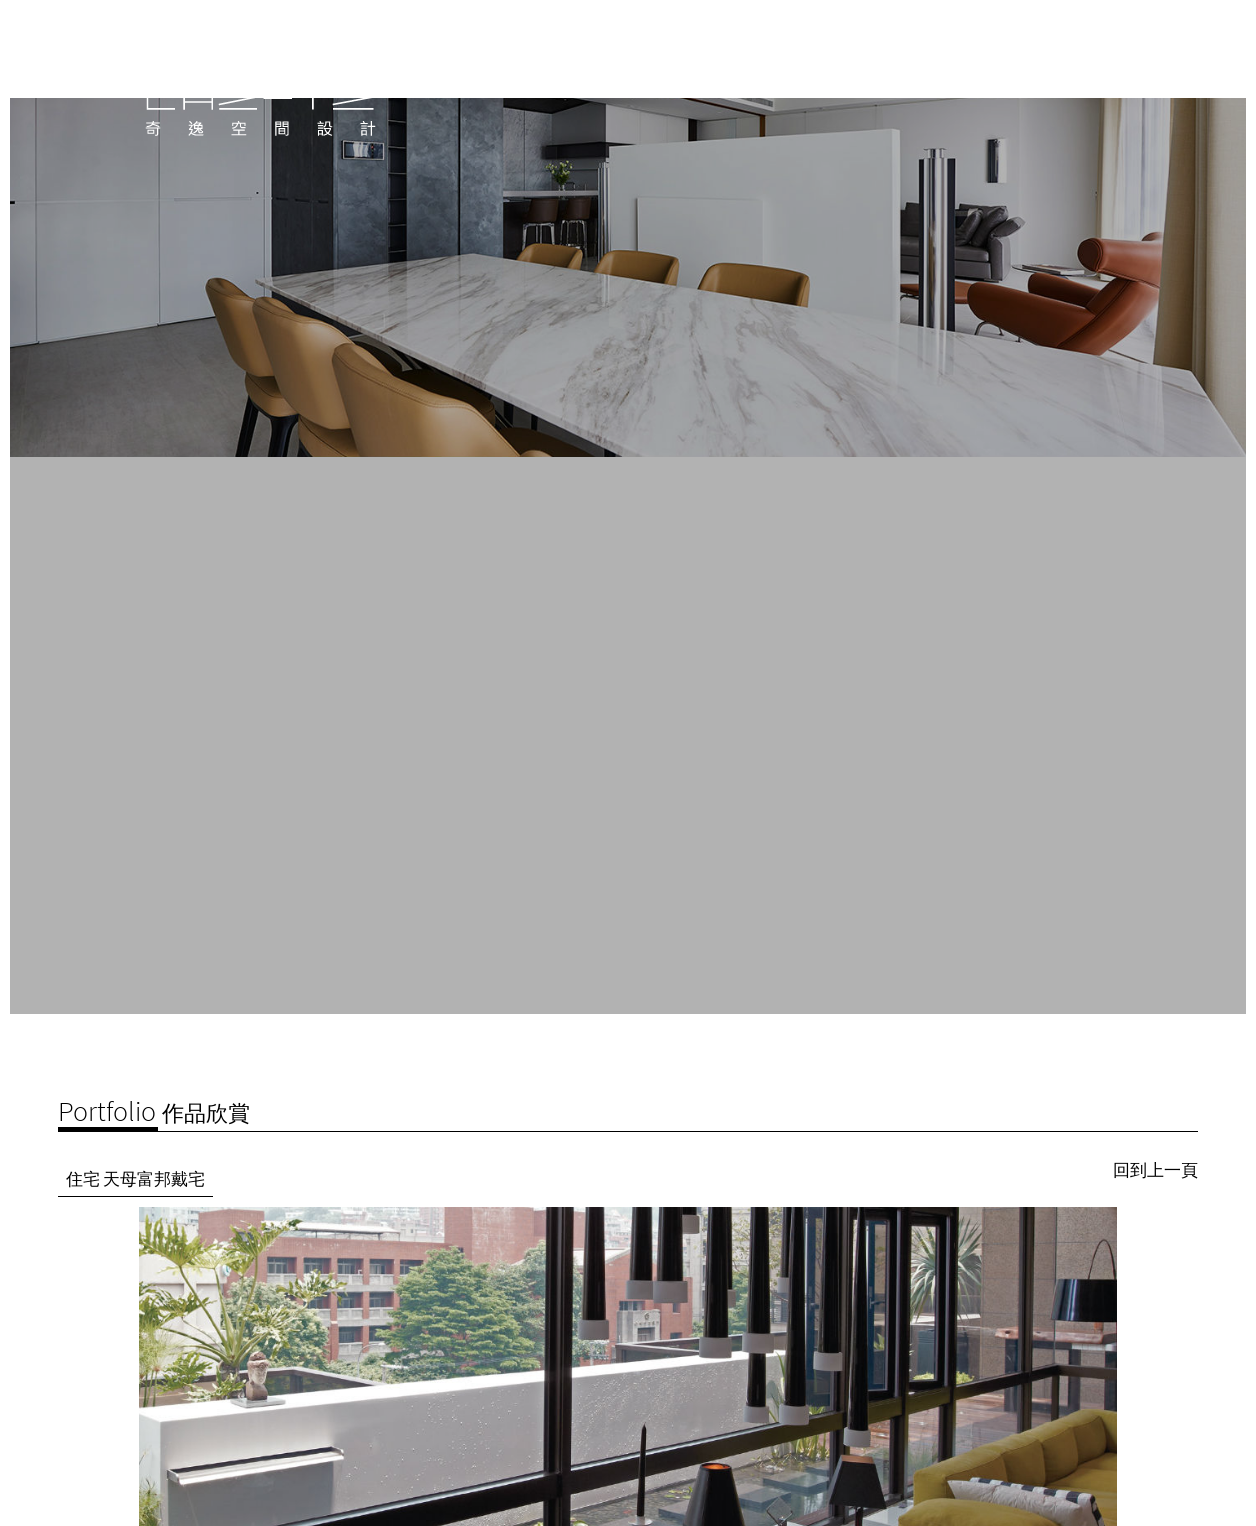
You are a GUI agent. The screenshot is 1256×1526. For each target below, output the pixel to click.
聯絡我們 (1072, 88)
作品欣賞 (986, 88)
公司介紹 (900, 88)
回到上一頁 (1155, 1142)
